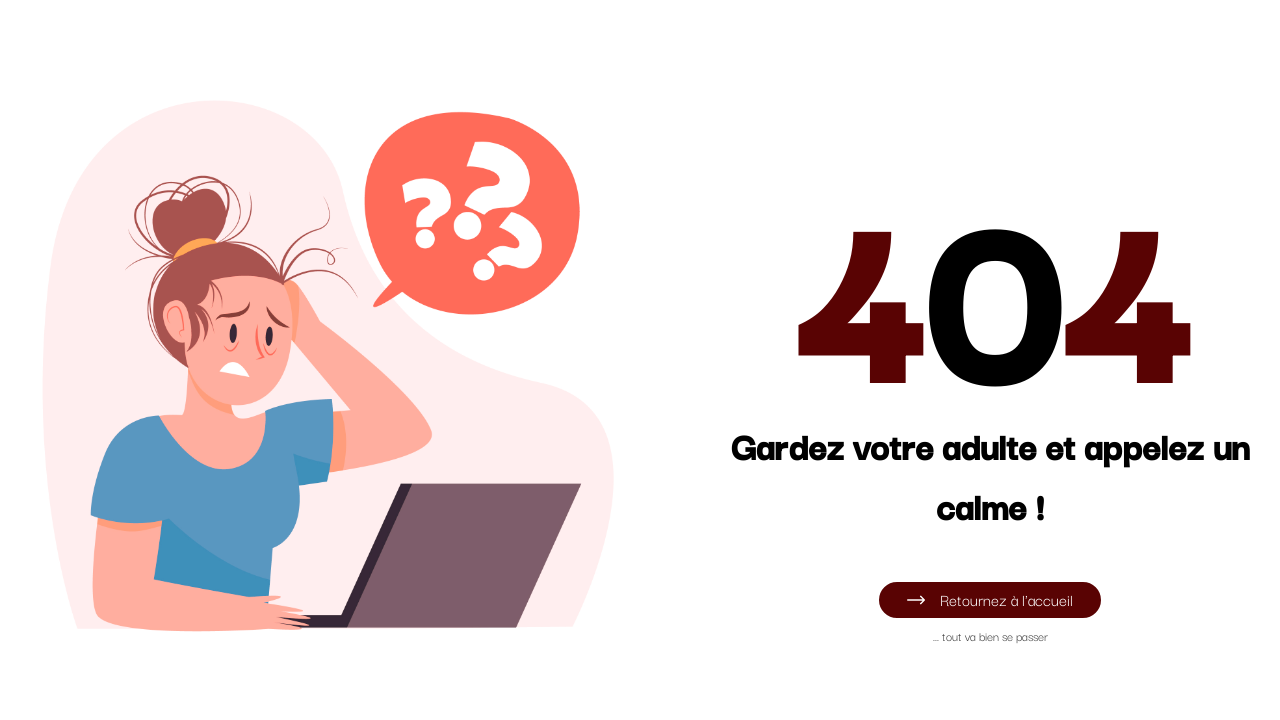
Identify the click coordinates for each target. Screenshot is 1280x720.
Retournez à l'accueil (989, 599)
